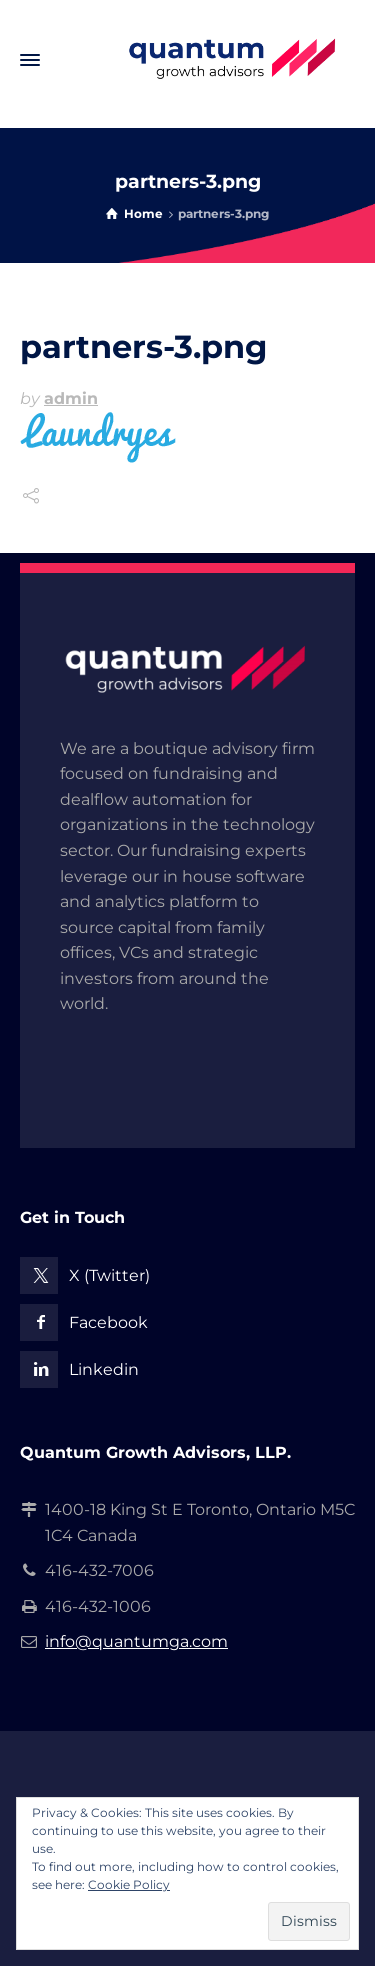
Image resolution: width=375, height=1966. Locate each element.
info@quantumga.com (136, 1641)
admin (71, 398)
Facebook (108, 1322)
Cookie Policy (129, 1884)
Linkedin (104, 1369)
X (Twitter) (109, 1275)
